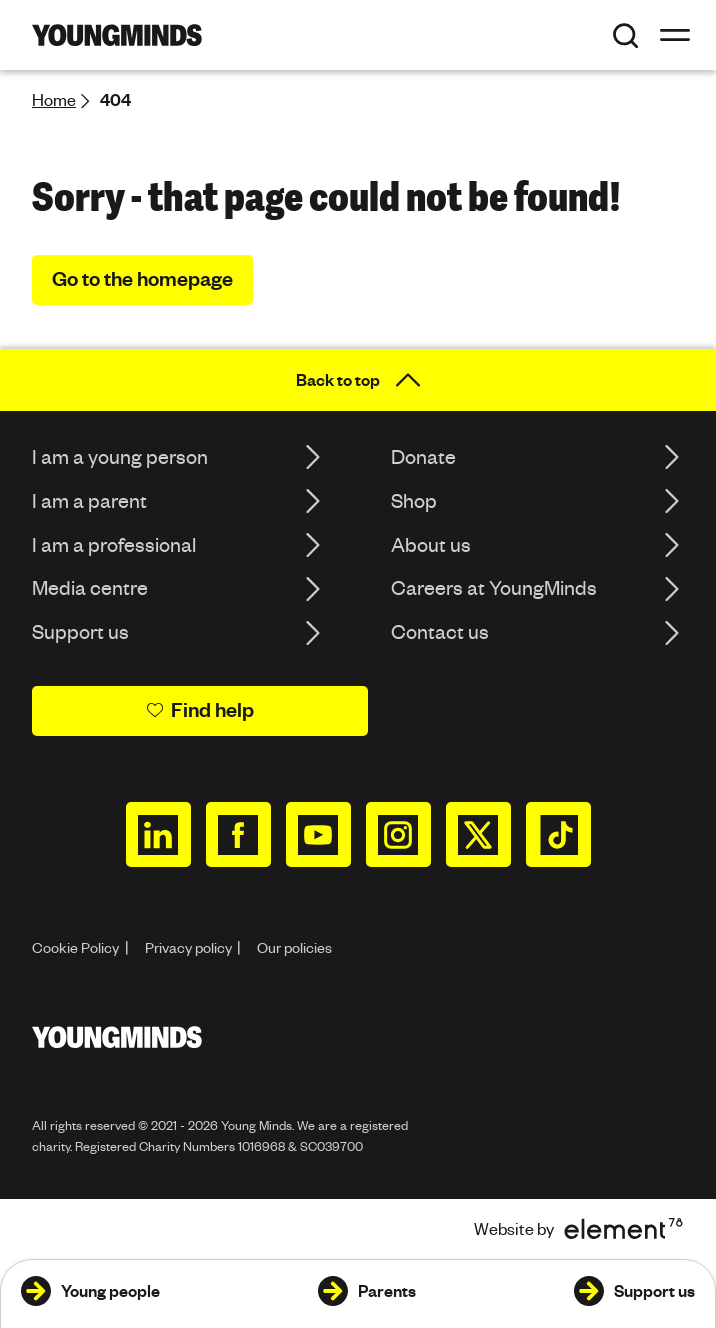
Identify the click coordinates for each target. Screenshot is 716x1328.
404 (115, 99)
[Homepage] (117, 35)
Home (54, 99)
